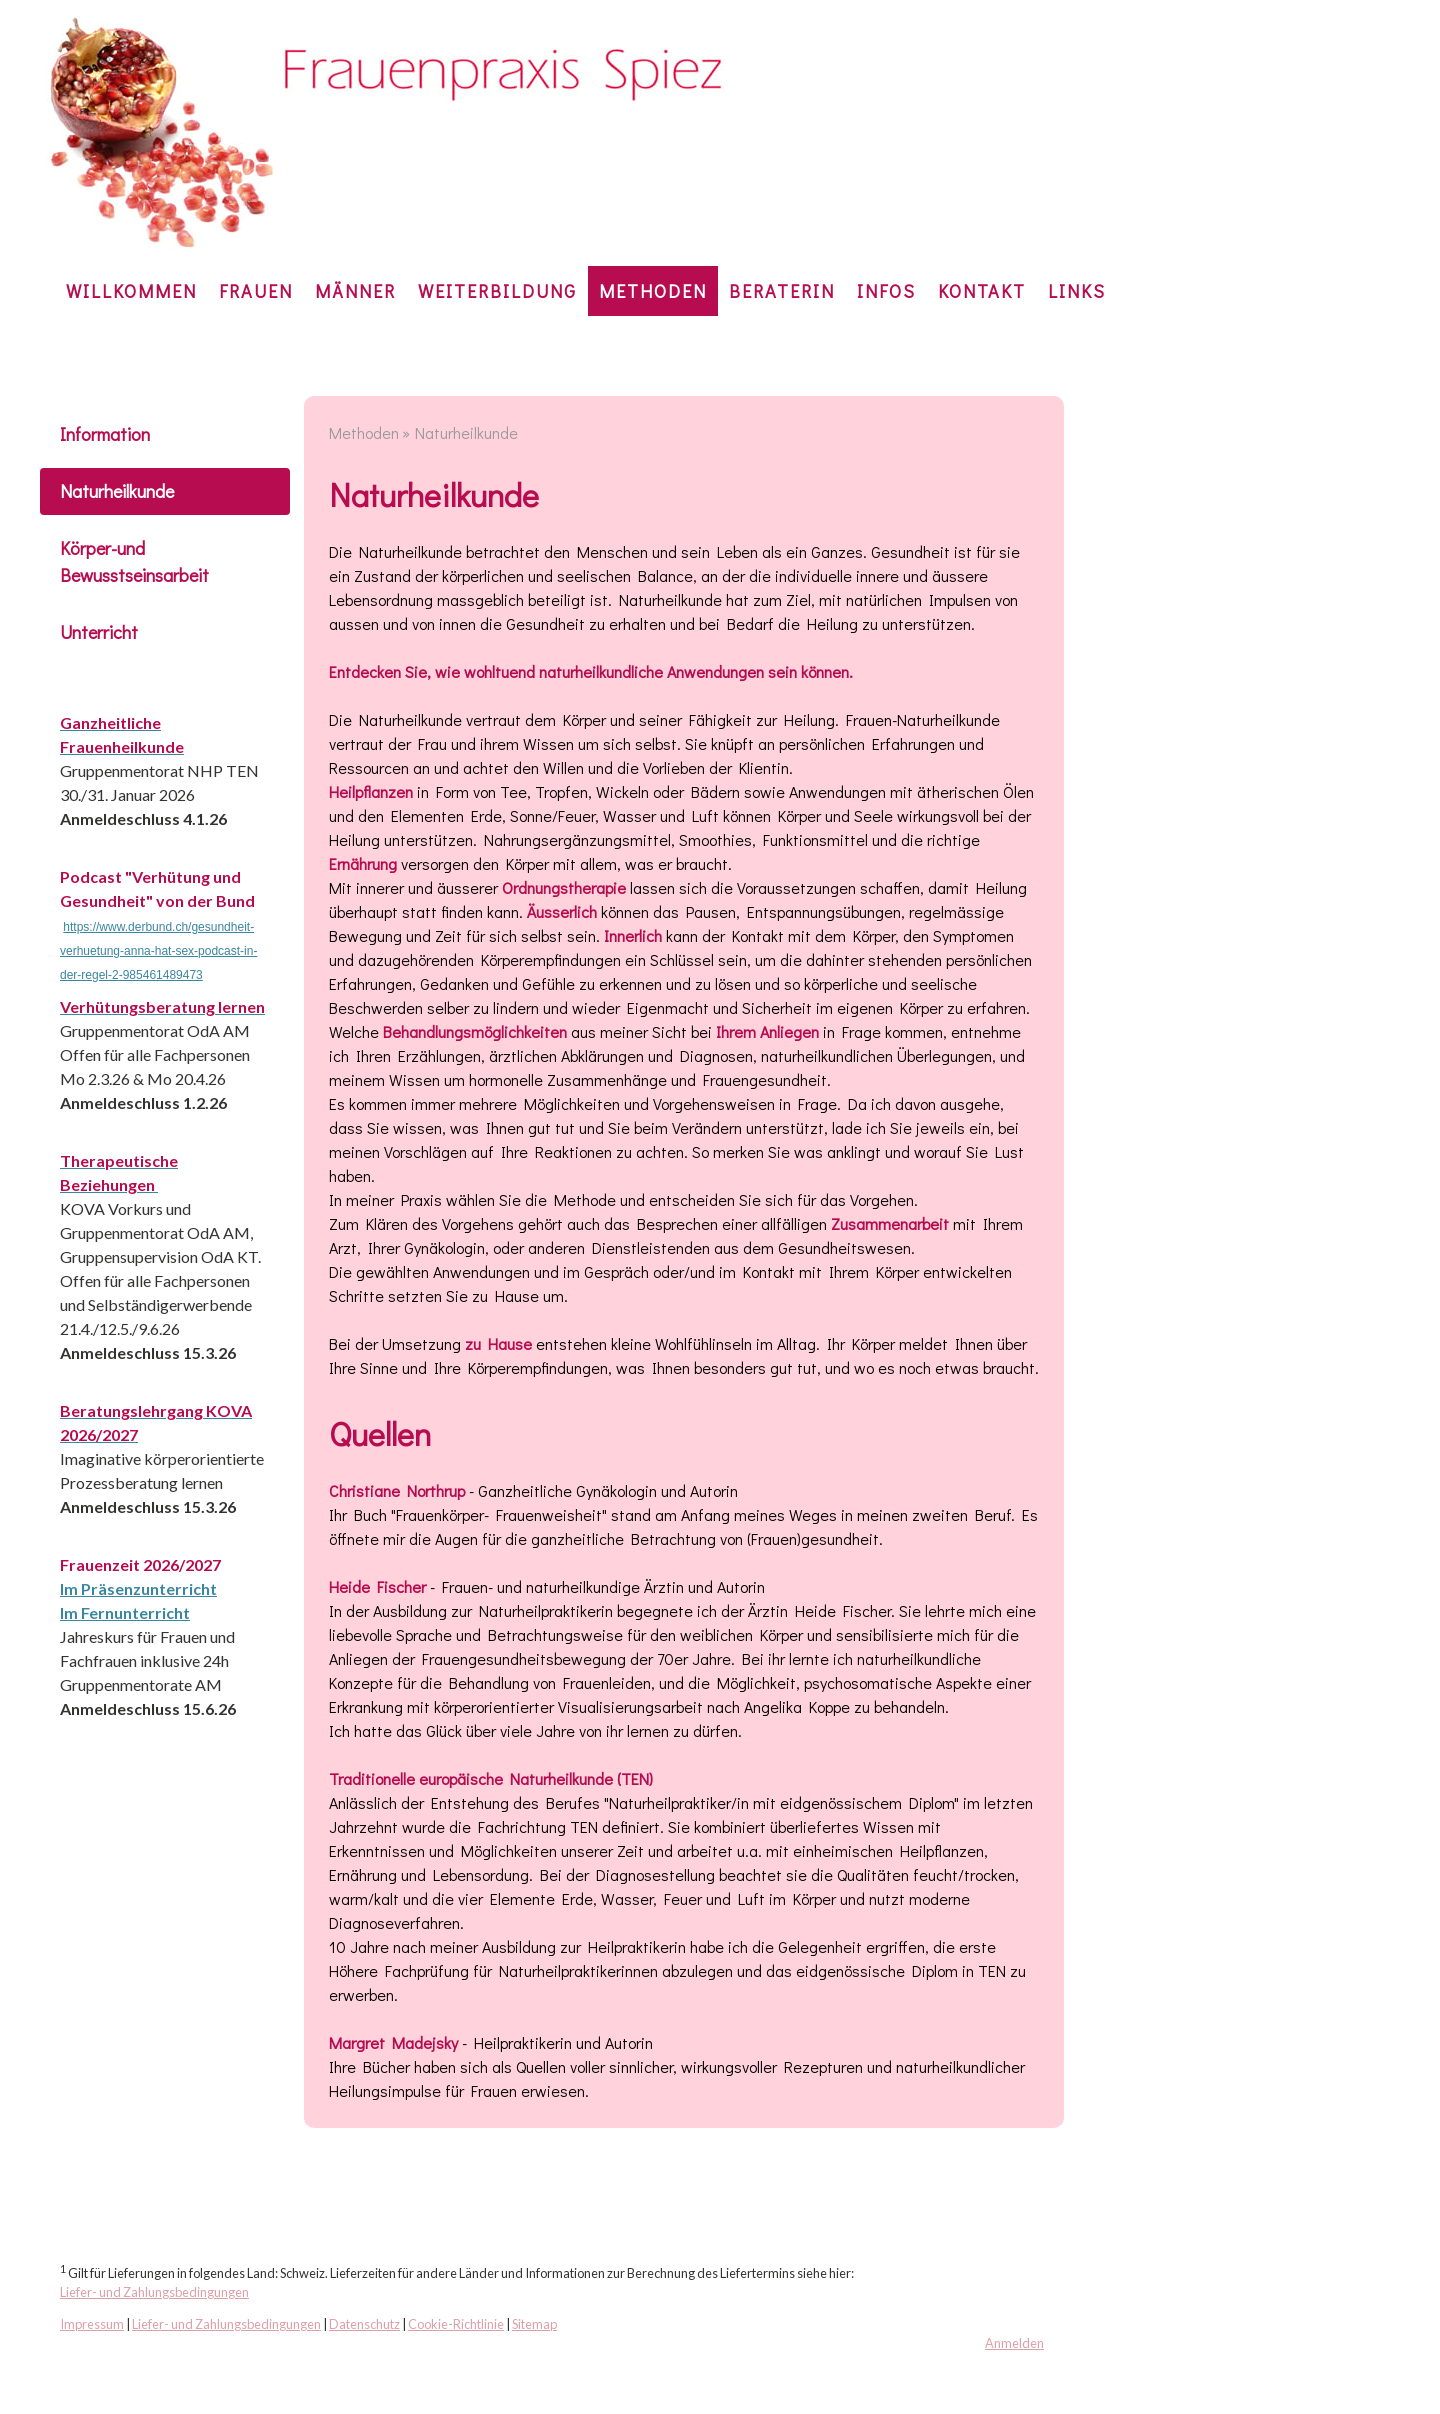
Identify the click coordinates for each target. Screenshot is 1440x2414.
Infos (886, 291)
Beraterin (782, 291)
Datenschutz (364, 2324)
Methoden (653, 291)
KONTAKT (982, 291)
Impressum (92, 2324)
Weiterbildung (497, 291)
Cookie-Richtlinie (456, 2324)
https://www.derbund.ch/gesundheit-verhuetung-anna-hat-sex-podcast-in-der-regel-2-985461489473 (158, 951)
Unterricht (99, 632)
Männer (355, 291)
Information (105, 434)
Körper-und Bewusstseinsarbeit (134, 561)
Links (1077, 291)
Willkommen (131, 291)
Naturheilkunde (117, 491)
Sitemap (534, 2324)
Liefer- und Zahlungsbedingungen (154, 2292)
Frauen (256, 291)
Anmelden (1014, 2343)
